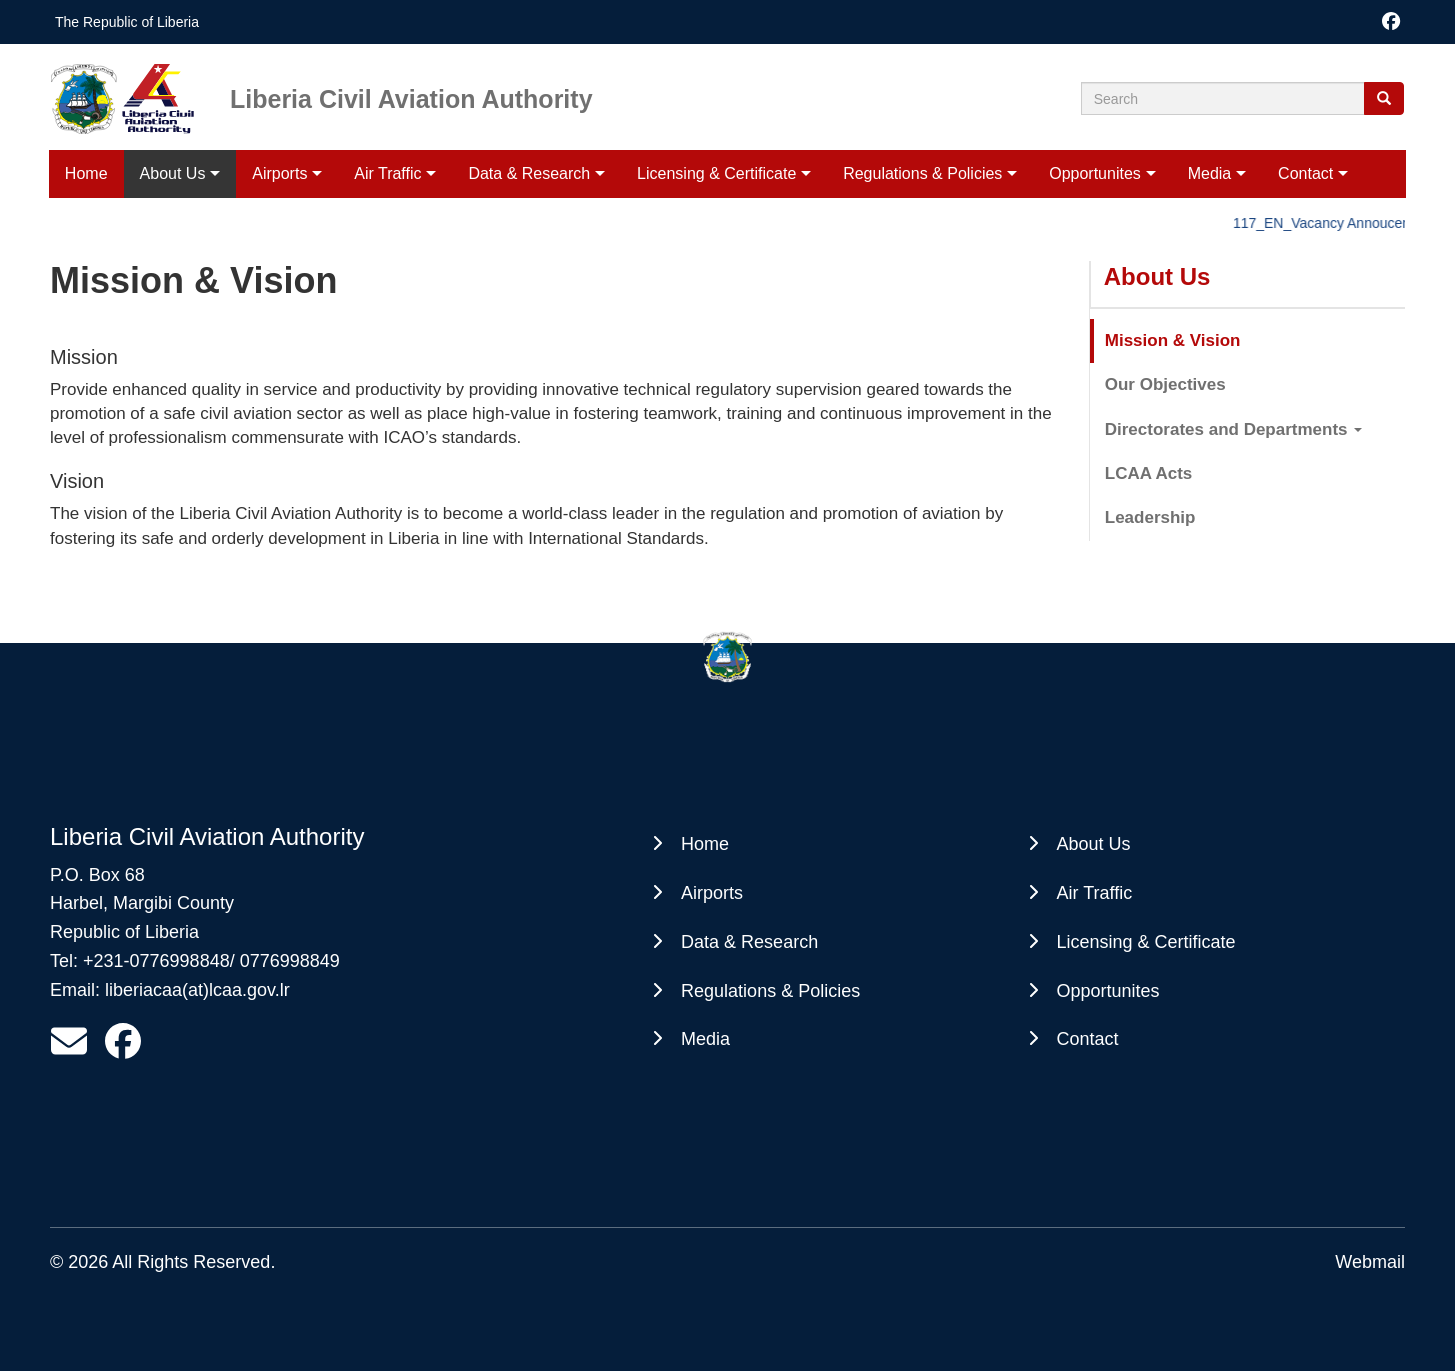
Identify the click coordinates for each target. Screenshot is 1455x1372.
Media (1210, 173)
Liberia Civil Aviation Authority (411, 98)
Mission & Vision (1173, 340)
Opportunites (1095, 173)
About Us (173, 173)
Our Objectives (1165, 384)
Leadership (1150, 517)
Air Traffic (387, 173)
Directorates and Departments (1234, 429)
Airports (279, 173)
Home (86, 173)
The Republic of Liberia (127, 22)
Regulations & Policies (922, 173)
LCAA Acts (1149, 473)
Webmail (1370, 1262)
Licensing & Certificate (716, 173)
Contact (1305, 173)
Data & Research (529, 173)
